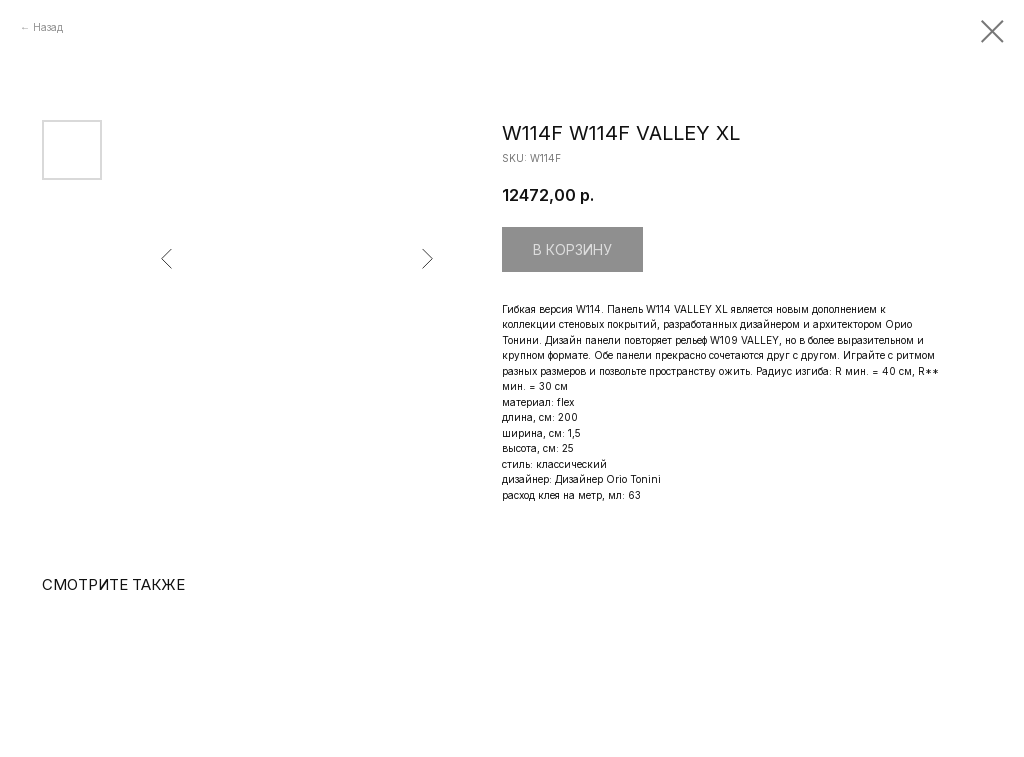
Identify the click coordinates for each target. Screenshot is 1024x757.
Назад (48, 27)
